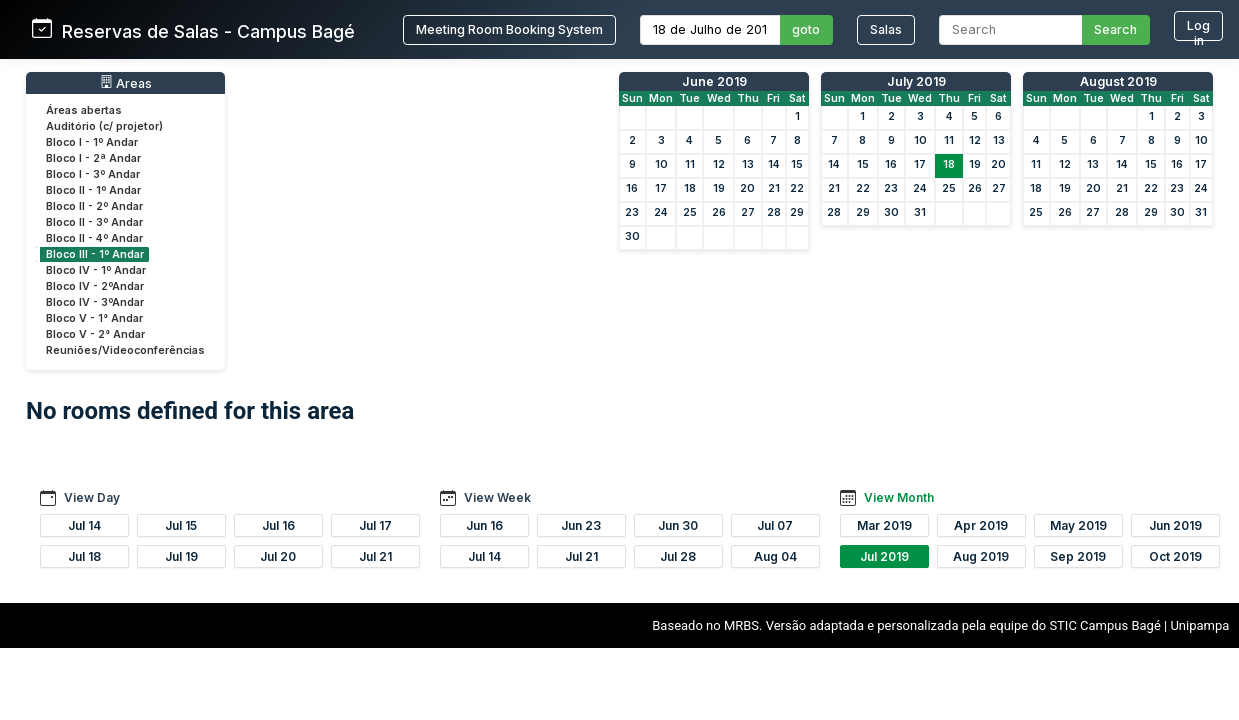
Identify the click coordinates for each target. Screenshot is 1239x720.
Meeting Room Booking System (509, 29)
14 (774, 164)
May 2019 (1078, 525)
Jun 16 (484, 525)
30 (632, 236)
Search (1115, 29)
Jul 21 (375, 556)
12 (719, 164)
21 (774, 188)
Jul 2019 (884, 556)
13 (748, 164)
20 (747, 188)
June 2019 (714, 81)
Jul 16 (278, 525)
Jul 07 (775, 525)
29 (797, 212)
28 (774, 212)
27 (748, 212)
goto (806, 29)
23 (632, 212)
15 (797, 164)
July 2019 (916, 81)
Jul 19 (181, 556)
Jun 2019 (1175, 525)
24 (661, 212)
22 (797, 188)
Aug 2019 (981, 556)
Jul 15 (181, 525)
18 (690, 188)
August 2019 (1118, 81)
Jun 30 (678, 525)
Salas (886, 29)
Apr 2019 (981, 525)
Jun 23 (581, 525)
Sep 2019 (1078, 556)
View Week (497, 497)
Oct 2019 (1175, 556)
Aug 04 (775, 556)
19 (719, 188)
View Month (899, 497)
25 (690, 212)
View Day (92, 497)
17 (661, 188)
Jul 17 (375, 525)
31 (920, 212)
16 (632, 188)
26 (719, 212)
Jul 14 (84, 525)
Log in (1198, 29)
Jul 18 (84, 556)
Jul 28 (678, 556)
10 (661, 164)
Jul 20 (278, 556)
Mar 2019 (884, 525)
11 (690, 164)
